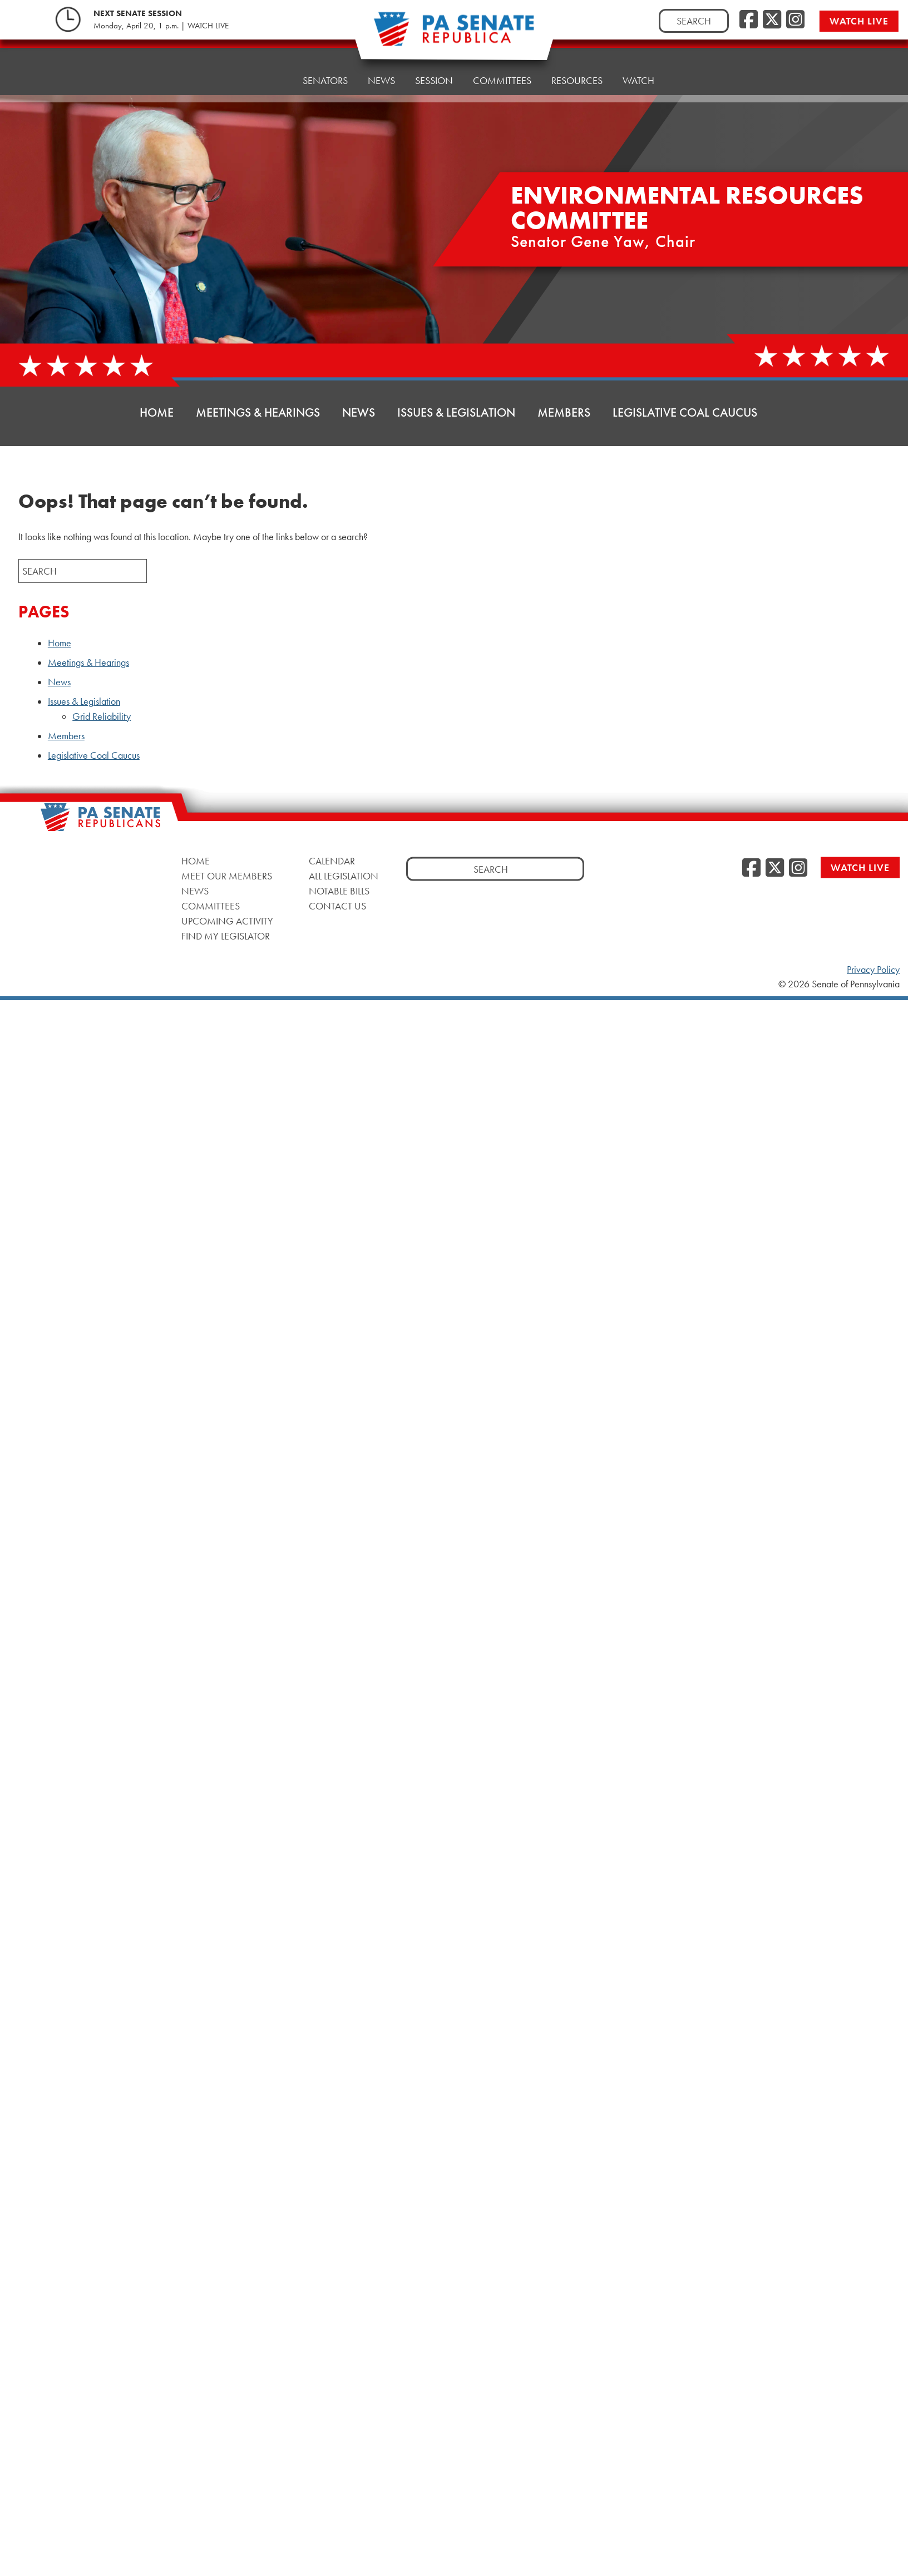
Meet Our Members (226, 875)
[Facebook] (748, 20)
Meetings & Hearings (258, 412)
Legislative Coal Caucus (685, 412)
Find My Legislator (225, 935)
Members (563, 412)
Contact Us (337, 905)
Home (268, 63)
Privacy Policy (873, 969)
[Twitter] (772, 20)
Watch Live (860, 867)
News (358, 412)
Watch (638, 47)
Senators (325, 61)
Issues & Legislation (456, 412)
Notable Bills (339, 890)
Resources (577, 49)
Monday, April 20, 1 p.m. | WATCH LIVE (161, 25)
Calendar (332, 860)
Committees (210, 905)
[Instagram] (795, 20)
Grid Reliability (101, 716)
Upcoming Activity (227, 920)
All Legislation (343, 875)
